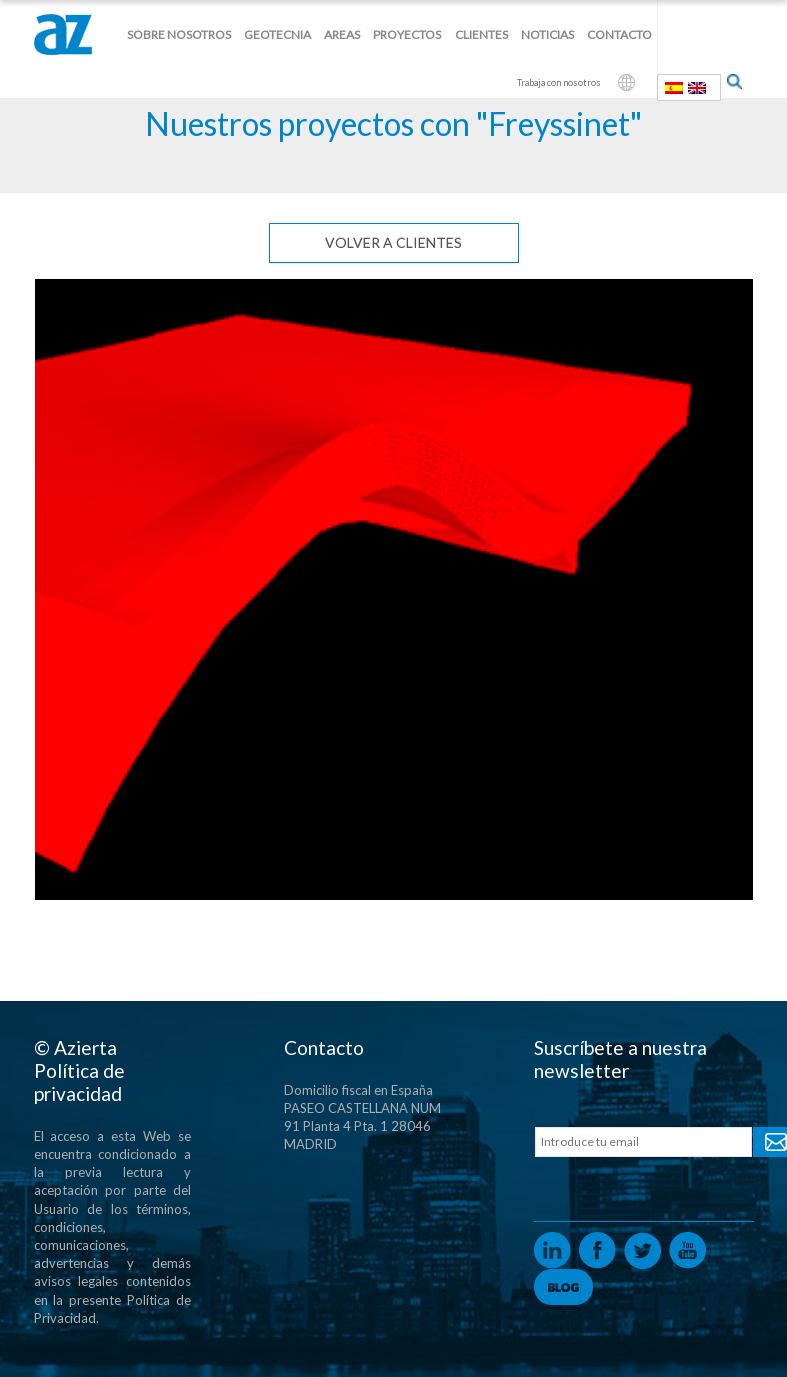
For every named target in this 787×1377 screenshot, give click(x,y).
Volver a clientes (393, 242)
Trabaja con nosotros (559, 82)
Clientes (481, 34)
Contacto (619, 34)
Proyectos (407, 34)
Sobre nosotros (179, 34)
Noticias (547, 34)
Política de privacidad (79, 1082)
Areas (342, 34)
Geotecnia (277, 34)
